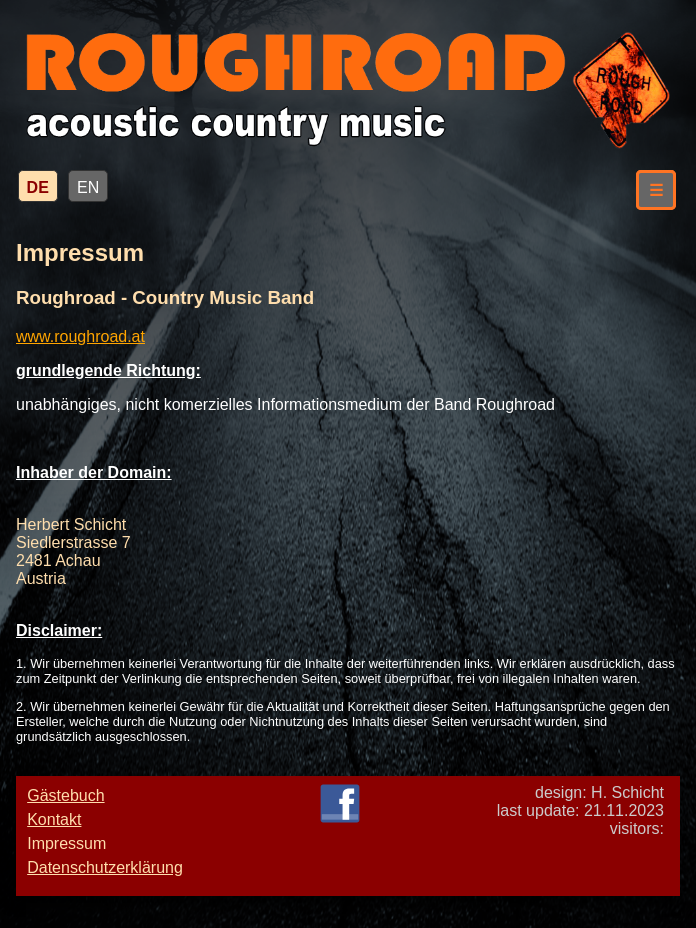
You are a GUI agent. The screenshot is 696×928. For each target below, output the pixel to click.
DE (38, 187)
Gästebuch (65, 795)
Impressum (66, 843)
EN (88, 187)
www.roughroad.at (80, 336)
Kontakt (54, 819)
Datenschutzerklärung (105, 867)
